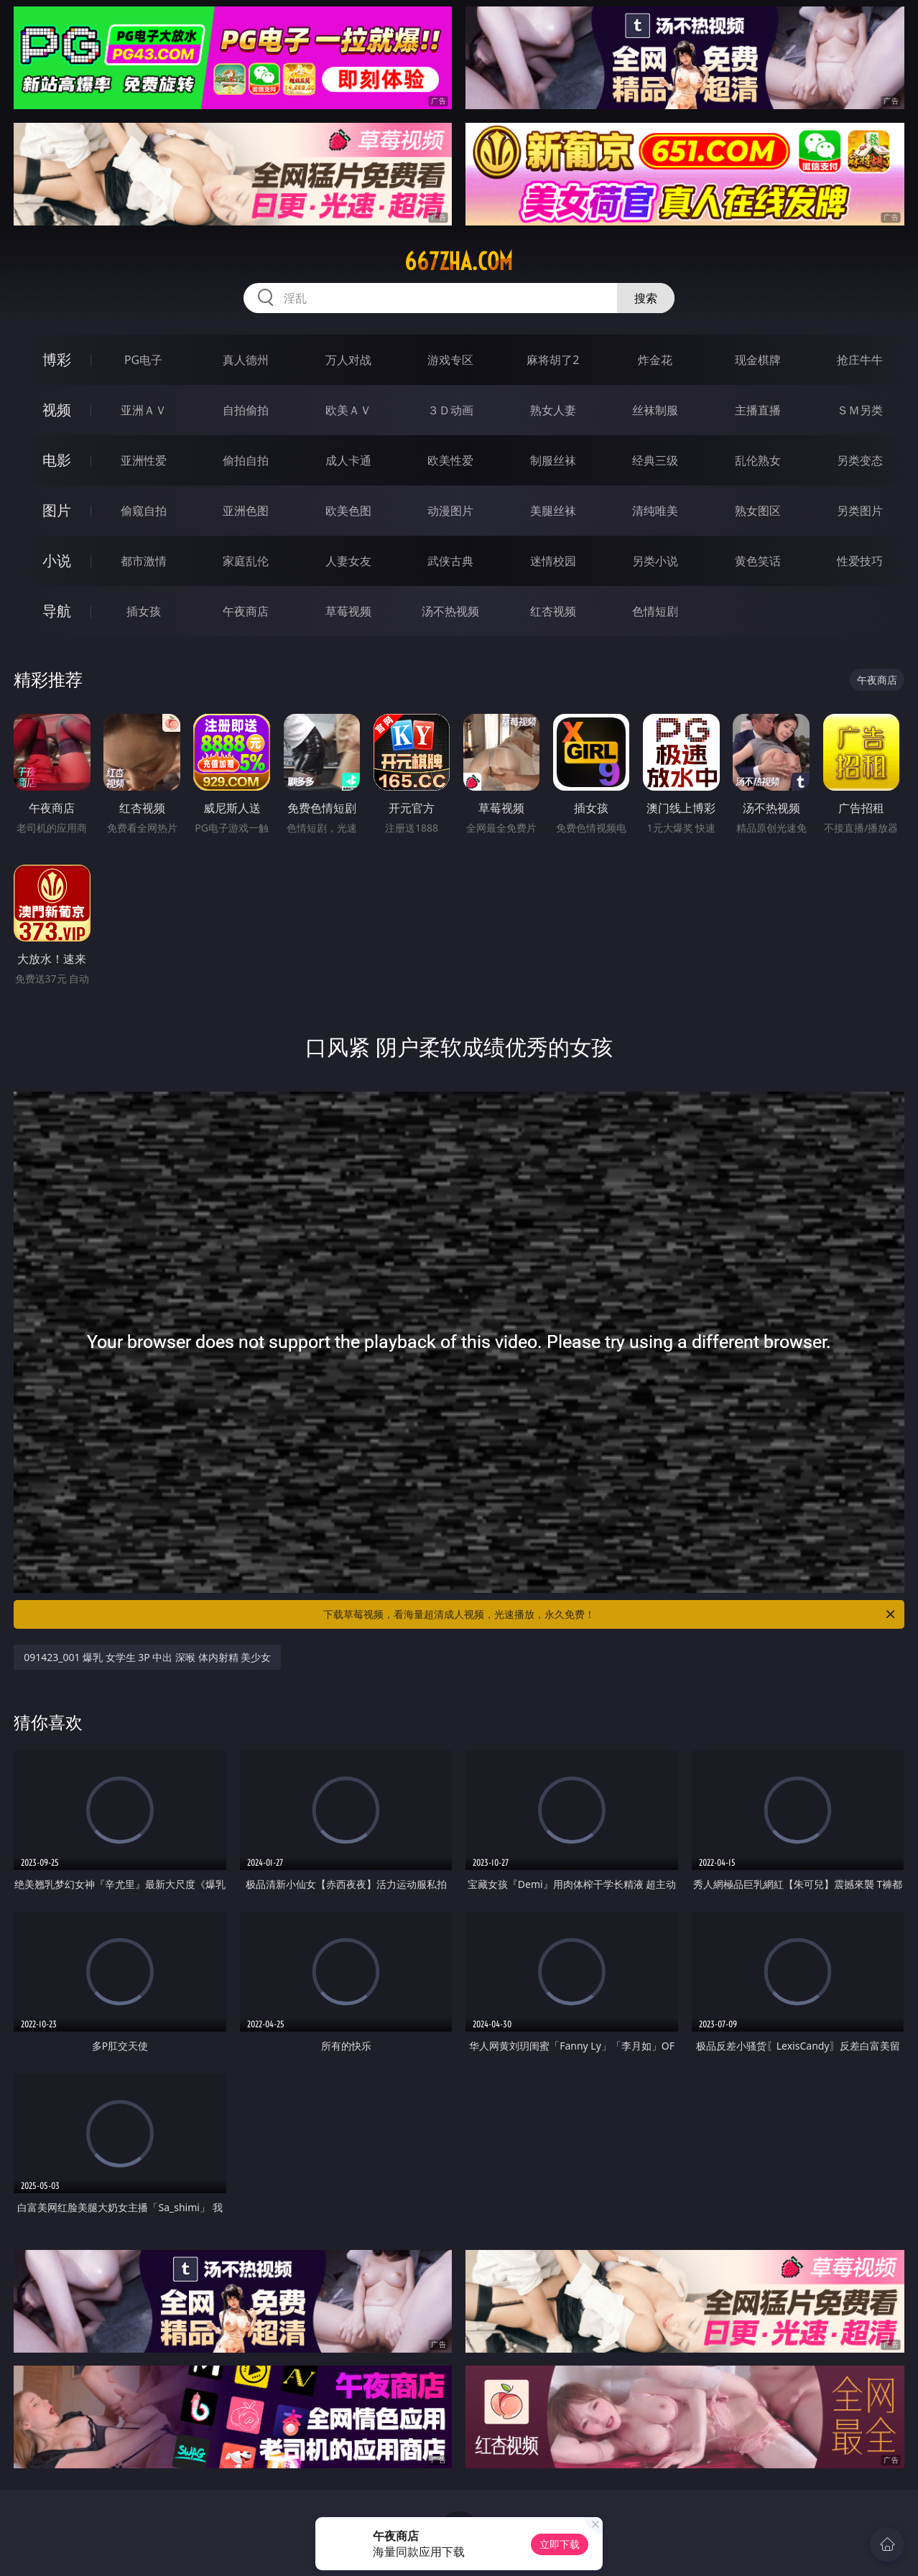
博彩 (56, 359)
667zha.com (458, 261)
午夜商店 (246, 611)
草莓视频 (348, 611)
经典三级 (655, 460)
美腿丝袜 (553, 511)
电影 (56, 460)
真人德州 (246, 360)
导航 (56, 610)
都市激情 (144, 561)
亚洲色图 (246, 511)
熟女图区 (758, 511)
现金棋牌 (758, 360)
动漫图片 (450, 511)
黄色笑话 (758, 561)
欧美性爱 (450, 460)
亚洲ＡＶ (144, 410)
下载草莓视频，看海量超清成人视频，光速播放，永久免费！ (610, 1614)
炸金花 (655, 360)
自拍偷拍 (246, 410)
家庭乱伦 (246, 561)
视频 (56, 409)
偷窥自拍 (144, 511)
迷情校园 (553, 561)
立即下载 (559, 2544)
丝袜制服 (655, 410)
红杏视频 (553, 611)
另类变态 (860, 460)
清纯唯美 (655, 511)
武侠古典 (450, 561)
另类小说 (655, 561)
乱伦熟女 (758, 460)
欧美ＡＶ (348, 410)
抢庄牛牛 (860, 360)
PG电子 (143, 360)
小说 (56, 560)
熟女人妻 (553, 410)
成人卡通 (348, 460)
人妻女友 (348, 561)
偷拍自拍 (246, 460)
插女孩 (143, 611)
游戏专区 (450, 360)
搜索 (645, 298)
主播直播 (758, 410)
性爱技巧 (860, 561)
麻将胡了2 (553, 360)
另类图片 (860, 511)
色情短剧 (655, 611)
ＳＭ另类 (860, 410)
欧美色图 (348, 511)
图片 (56, 510)
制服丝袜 (553, 460)
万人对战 (348, 360)
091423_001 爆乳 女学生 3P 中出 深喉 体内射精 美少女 (147, 1657)
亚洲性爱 (144, 460)
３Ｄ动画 (450, 410)
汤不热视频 (450, 611)
